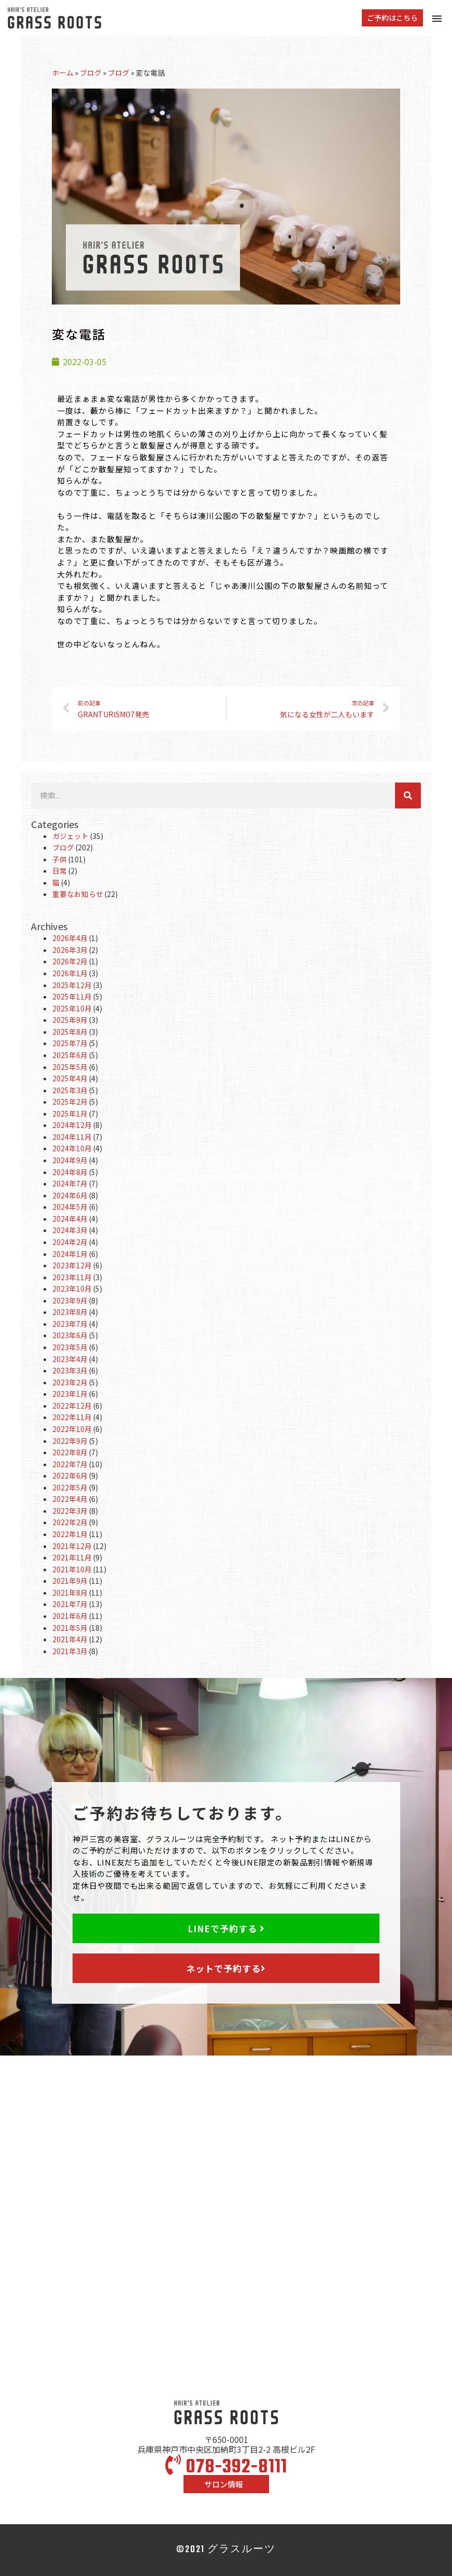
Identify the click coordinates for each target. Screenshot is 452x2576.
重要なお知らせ (77, 894)
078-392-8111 (226, 2467)
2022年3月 (70, 1511)
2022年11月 (72, 1417)
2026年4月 (70, 938)
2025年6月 (70, 1055)
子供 (59, 859)
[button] (392, 18)
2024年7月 (70, 1183)
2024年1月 (70, 1254)
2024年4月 (70, 1218)
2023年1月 (70, 1393)
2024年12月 (72, 1125)
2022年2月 (70, 1522)
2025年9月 (70, 1020)
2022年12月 (72, 1405)
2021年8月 (70, 1592)
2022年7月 (70, 1464)
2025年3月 (70, 1090)
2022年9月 (70, 1441)
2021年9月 (70, 1580)
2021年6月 (70, 1616)
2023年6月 (70, 1335)
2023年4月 (70, 1359)
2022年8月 (70, 1452)
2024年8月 (70, 1172)
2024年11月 (72, 1137)
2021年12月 (72, 1546)
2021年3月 (70, 1651)
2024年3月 (70, 1230)
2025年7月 (70, 1043)
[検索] (408, 795)
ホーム (63, 72)
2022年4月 (70, 1499)
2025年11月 (72, 996)
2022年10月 (72, 1429)
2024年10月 (72, 1148)
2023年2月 (70, 1382)
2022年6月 (70, 1475)
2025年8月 (70, 1031)
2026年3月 (70, 950)
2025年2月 (70, 1101)
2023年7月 (70, 1324)
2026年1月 (70, 973)
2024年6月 (70, 1195)
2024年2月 (70, 1242)
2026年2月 (70, 961)
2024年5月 (70, 1207)
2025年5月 (70, 1067)
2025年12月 (72, 985)
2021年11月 (72, 1557)
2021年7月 (70, 1604)
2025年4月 (70, 1078)
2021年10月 (72, 1569)
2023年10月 (72, 1288)
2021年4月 (70, 1639)
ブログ (91, 72)
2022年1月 (70, 1534)
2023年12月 (72, 1265)
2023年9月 (70, 1300)
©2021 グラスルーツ (226, 2549)
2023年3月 (70, 1370)
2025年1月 (70, 1113)
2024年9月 (70, 1160)
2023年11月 (72, 1277)
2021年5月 (70, 1628)
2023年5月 (70, 1347)
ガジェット (70, 836)
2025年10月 (72, 1008)
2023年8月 (70, 1312)
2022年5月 (70, 1487)
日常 (59, 870)
